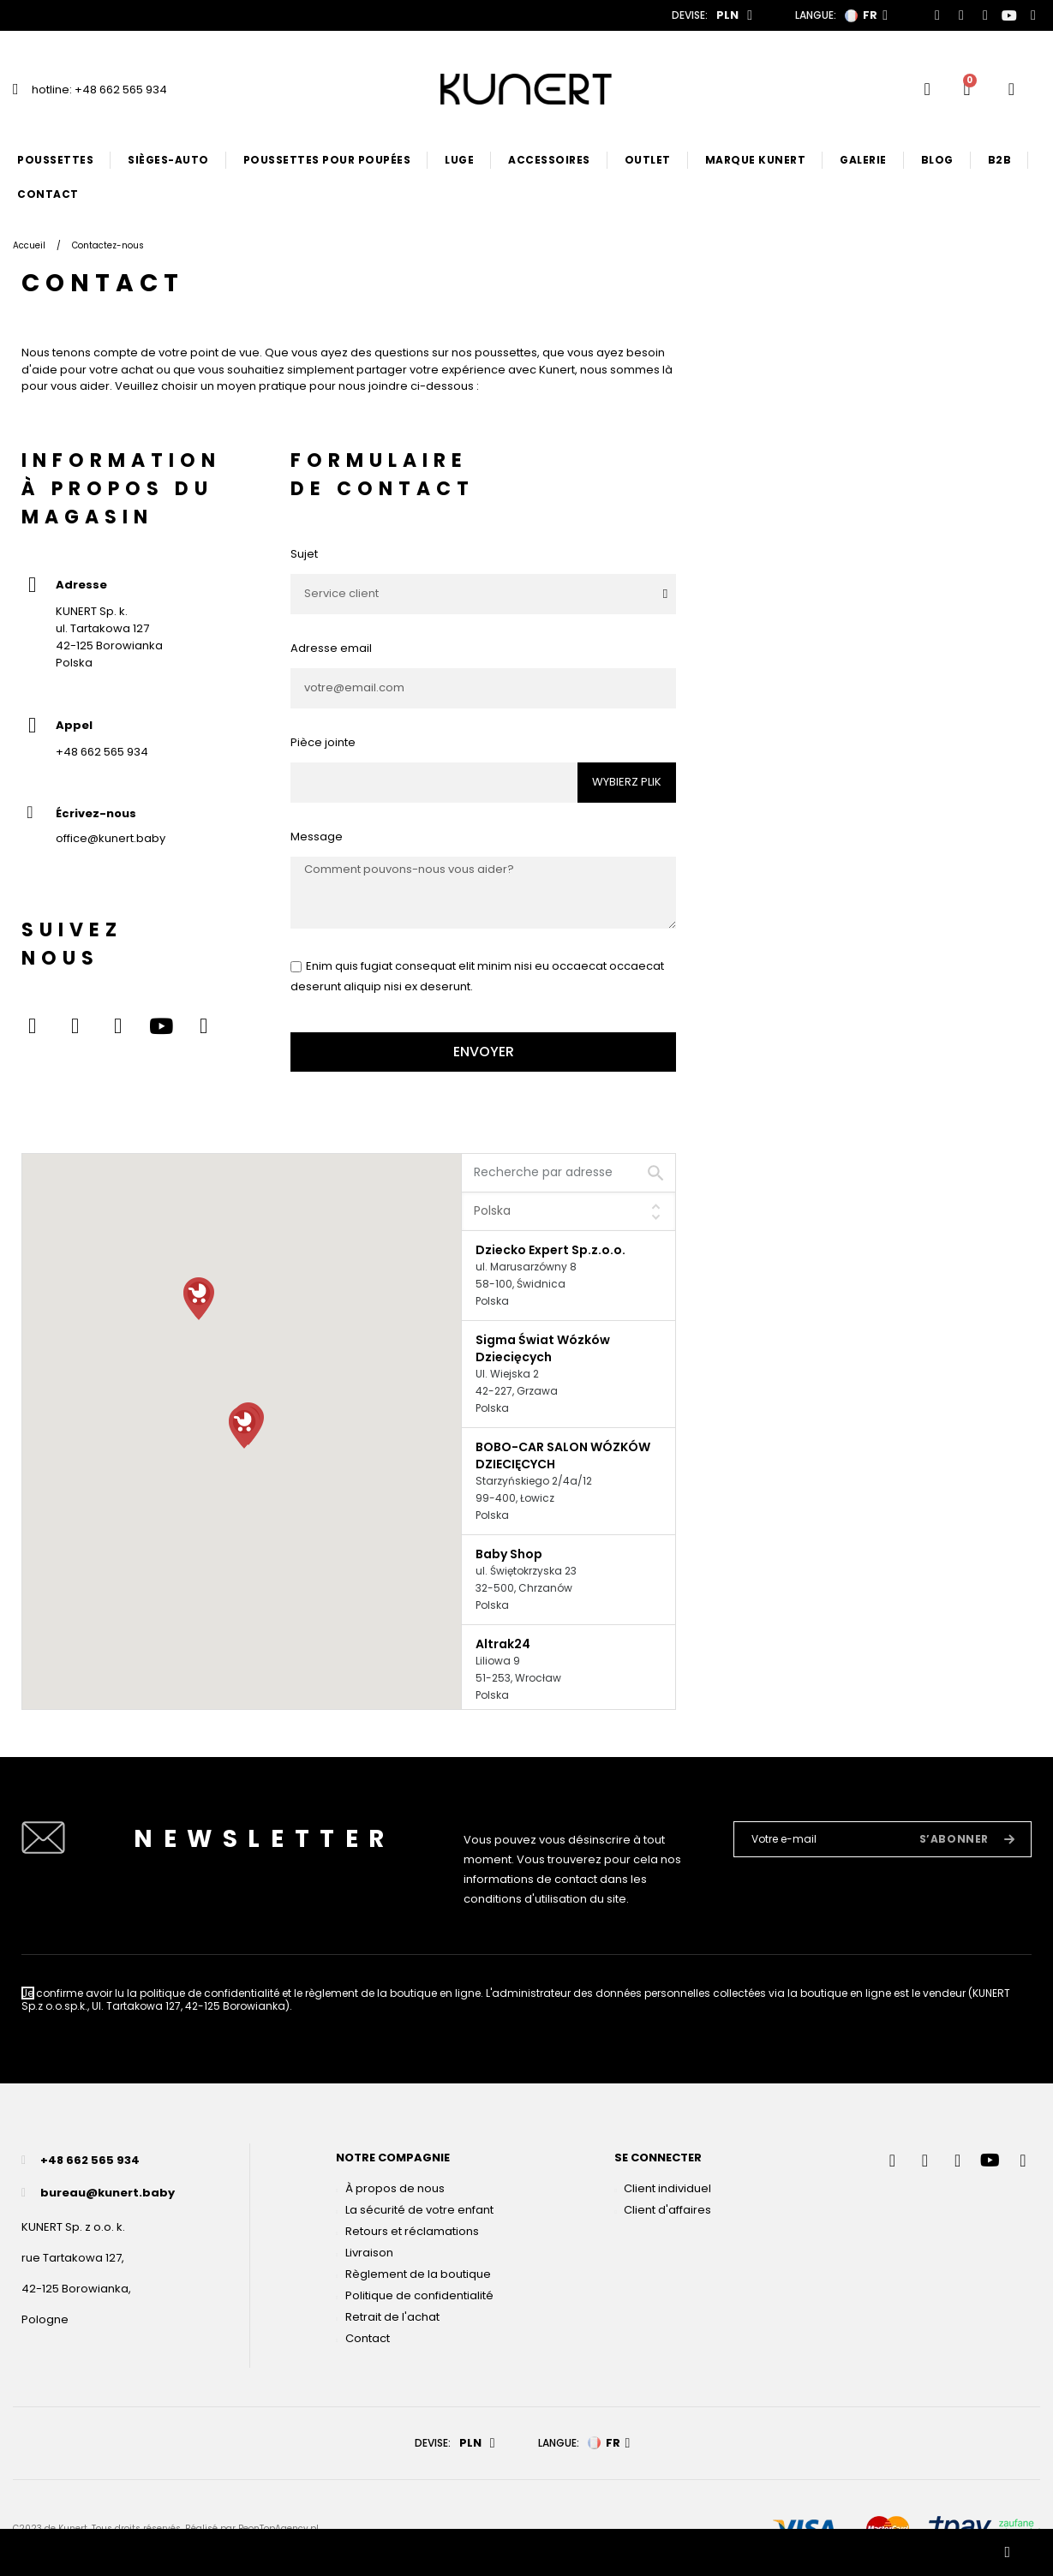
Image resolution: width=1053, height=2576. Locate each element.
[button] (198, 1298)
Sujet (304, 554)
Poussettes (55, 159)
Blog (937, 159)
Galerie (863, 159)
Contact (48, 194)
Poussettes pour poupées (327, 159)
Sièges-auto (168, 159)
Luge (459, 159)
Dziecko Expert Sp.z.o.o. (550, 1249)
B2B (1000, 159)
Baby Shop (509, 1554)
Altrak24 (503, 1644)
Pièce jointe (323, 742)
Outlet (648, 159)
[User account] (1011, 89)
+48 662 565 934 (102, 752)
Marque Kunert (755, 159)
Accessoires (549, 159)
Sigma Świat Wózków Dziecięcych (543, 1348)
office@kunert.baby (110, 838)
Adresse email (331, 648)
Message (316, 836)
